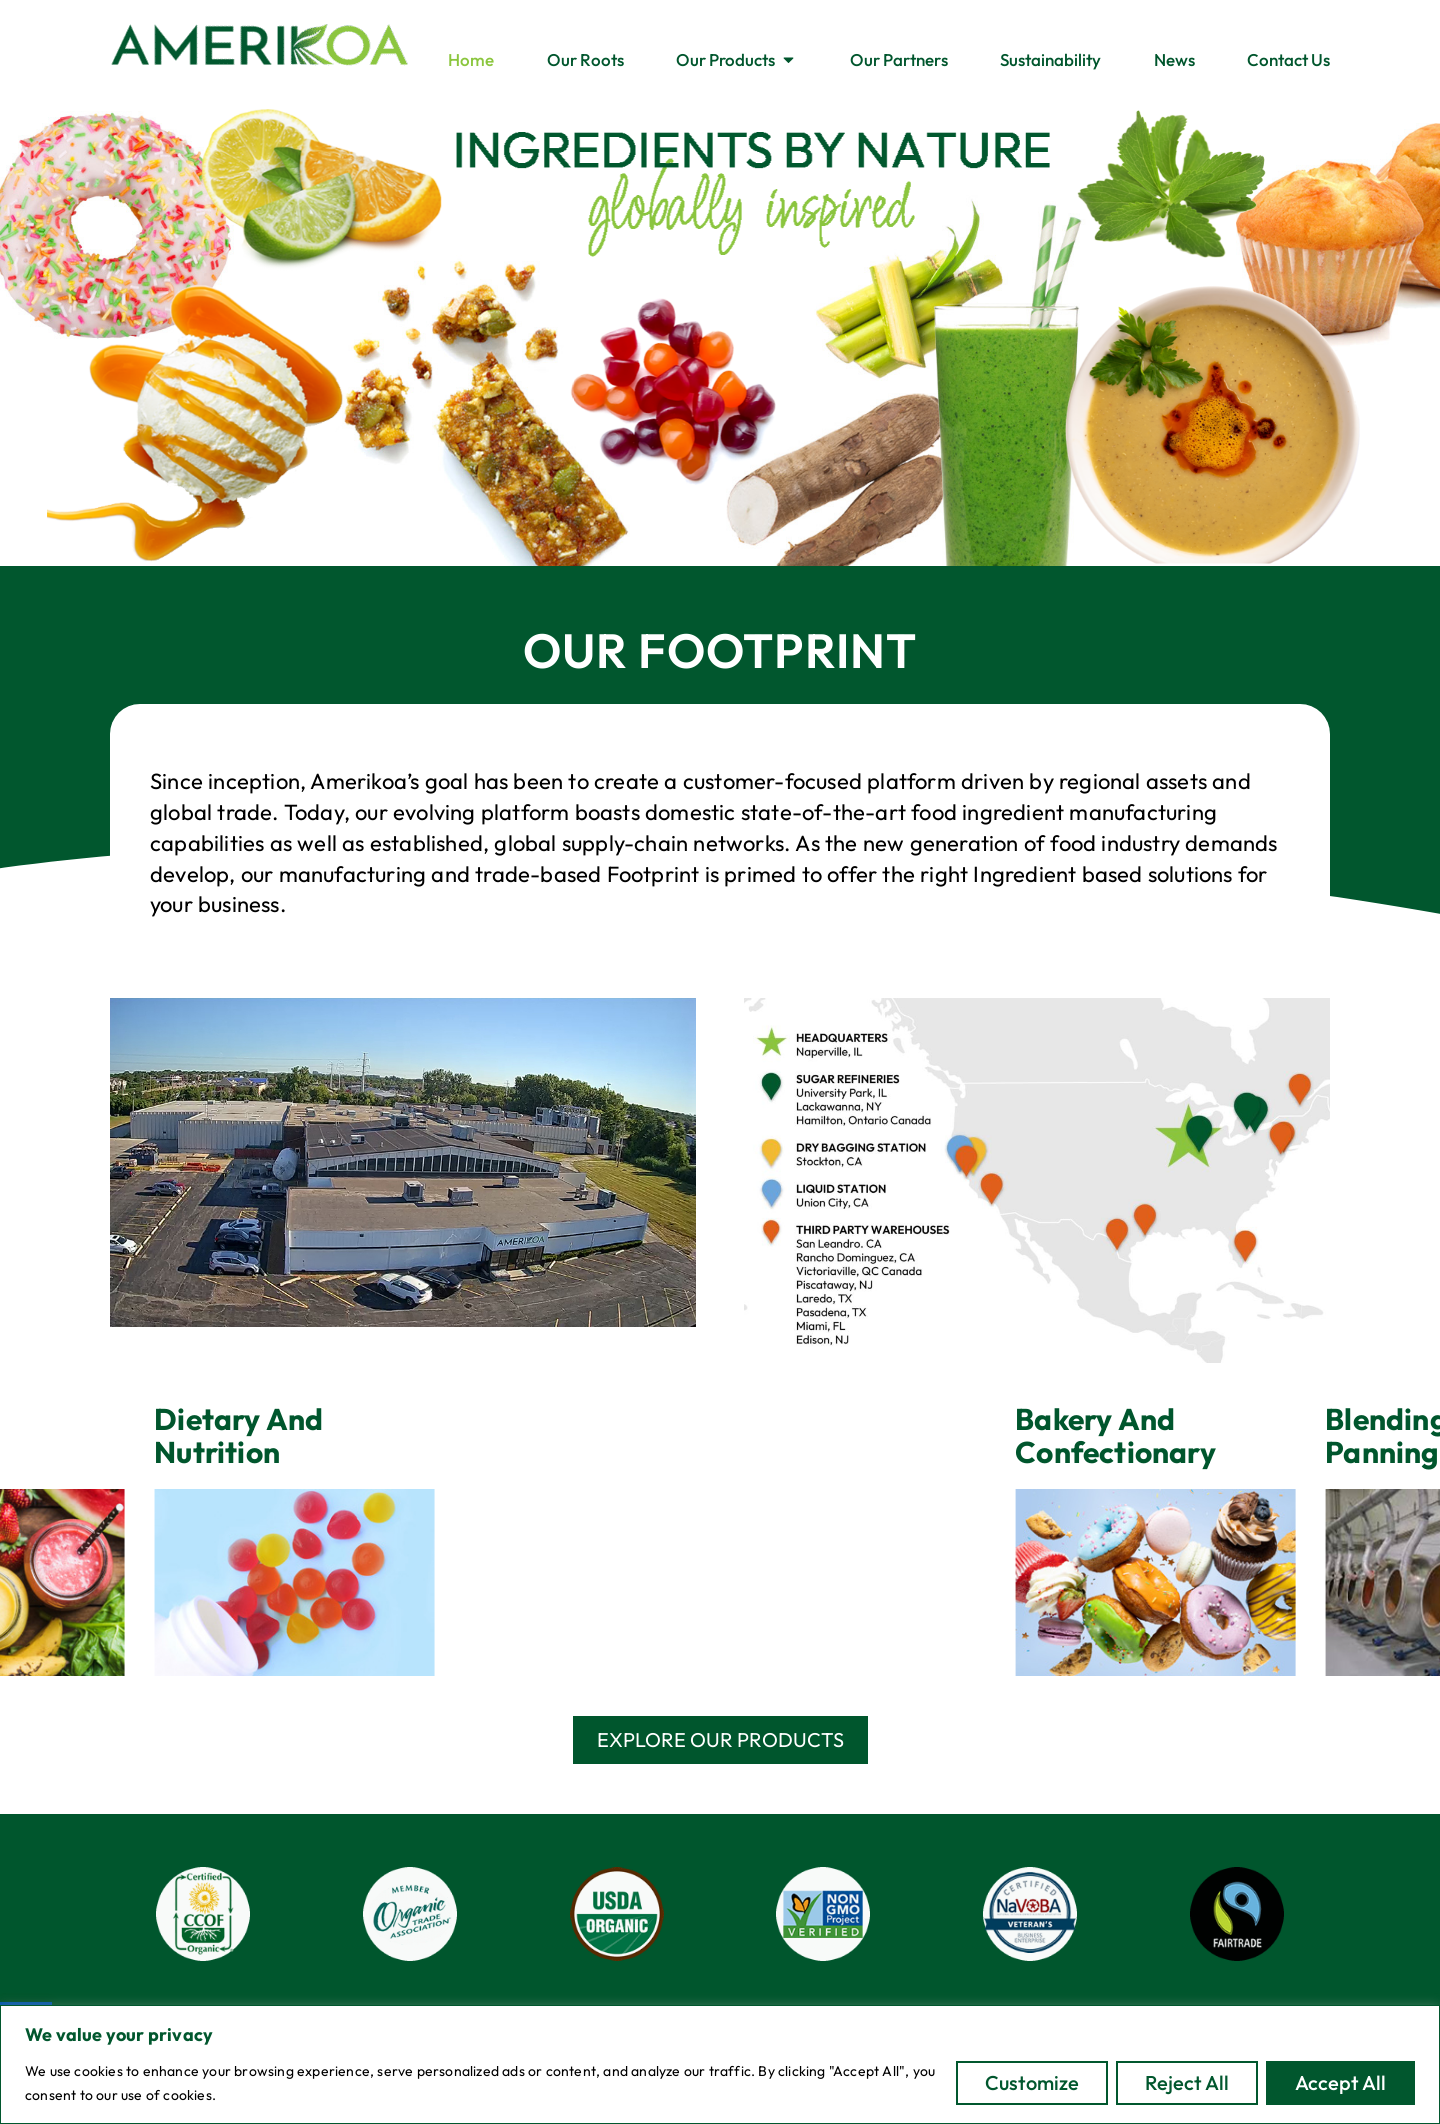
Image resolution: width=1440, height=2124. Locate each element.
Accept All (1340, 2082)
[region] (720, 2064)
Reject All (1187, 2082)
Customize (1032, 2082)
